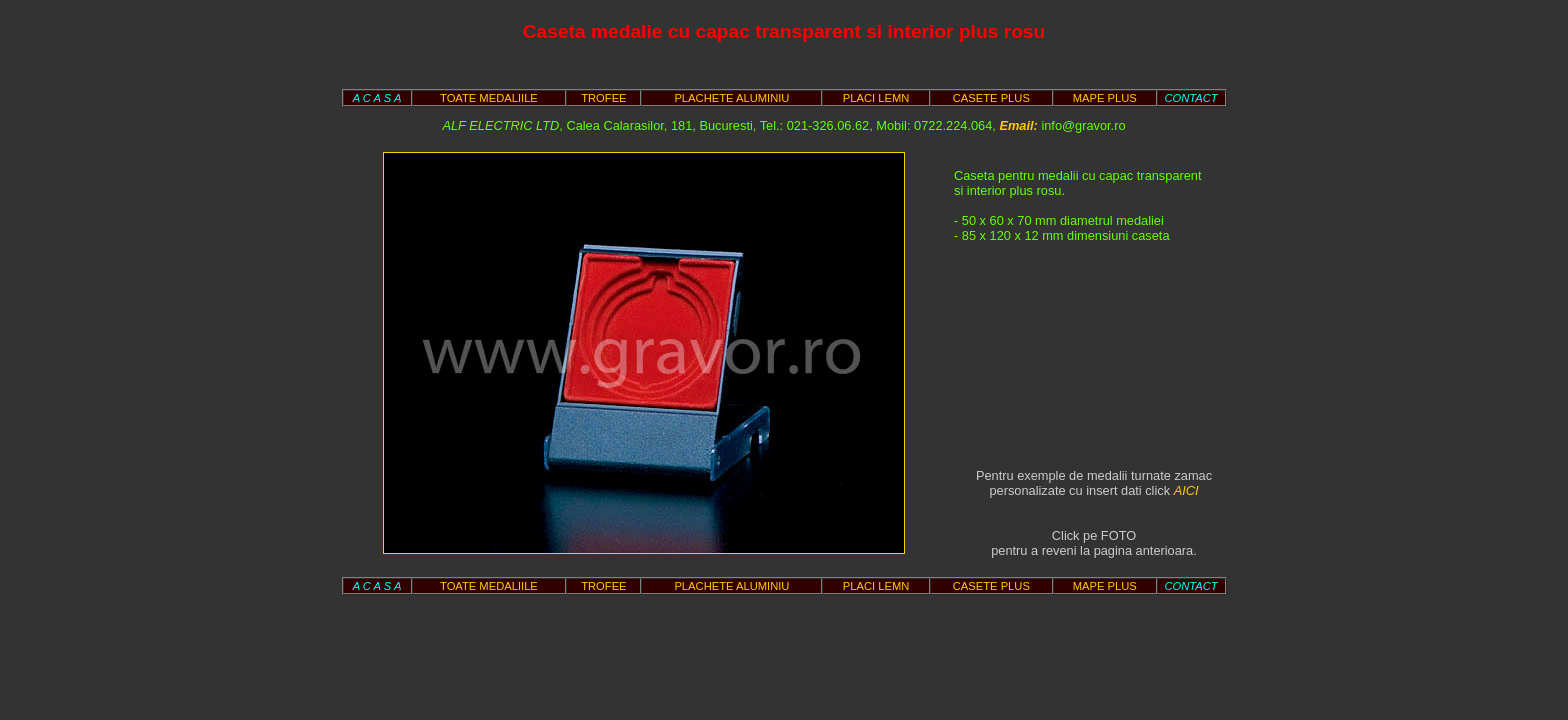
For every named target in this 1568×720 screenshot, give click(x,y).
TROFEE (603, 98)
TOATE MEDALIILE (489, 98)
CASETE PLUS (991, 98)
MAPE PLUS (1105, 98)
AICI (1186, 490)
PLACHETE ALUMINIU (731, 98)
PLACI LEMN (876, 98)
